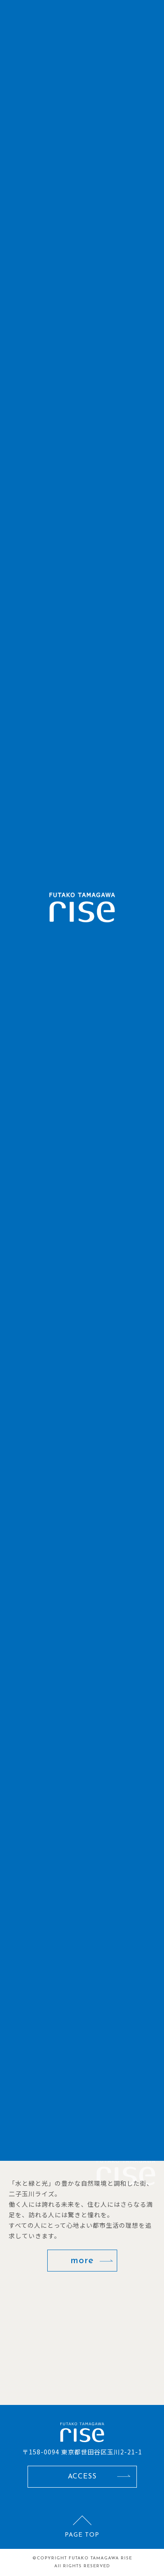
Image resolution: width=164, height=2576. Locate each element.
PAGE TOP (82, 2535)
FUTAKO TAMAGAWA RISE (100, 2558)
